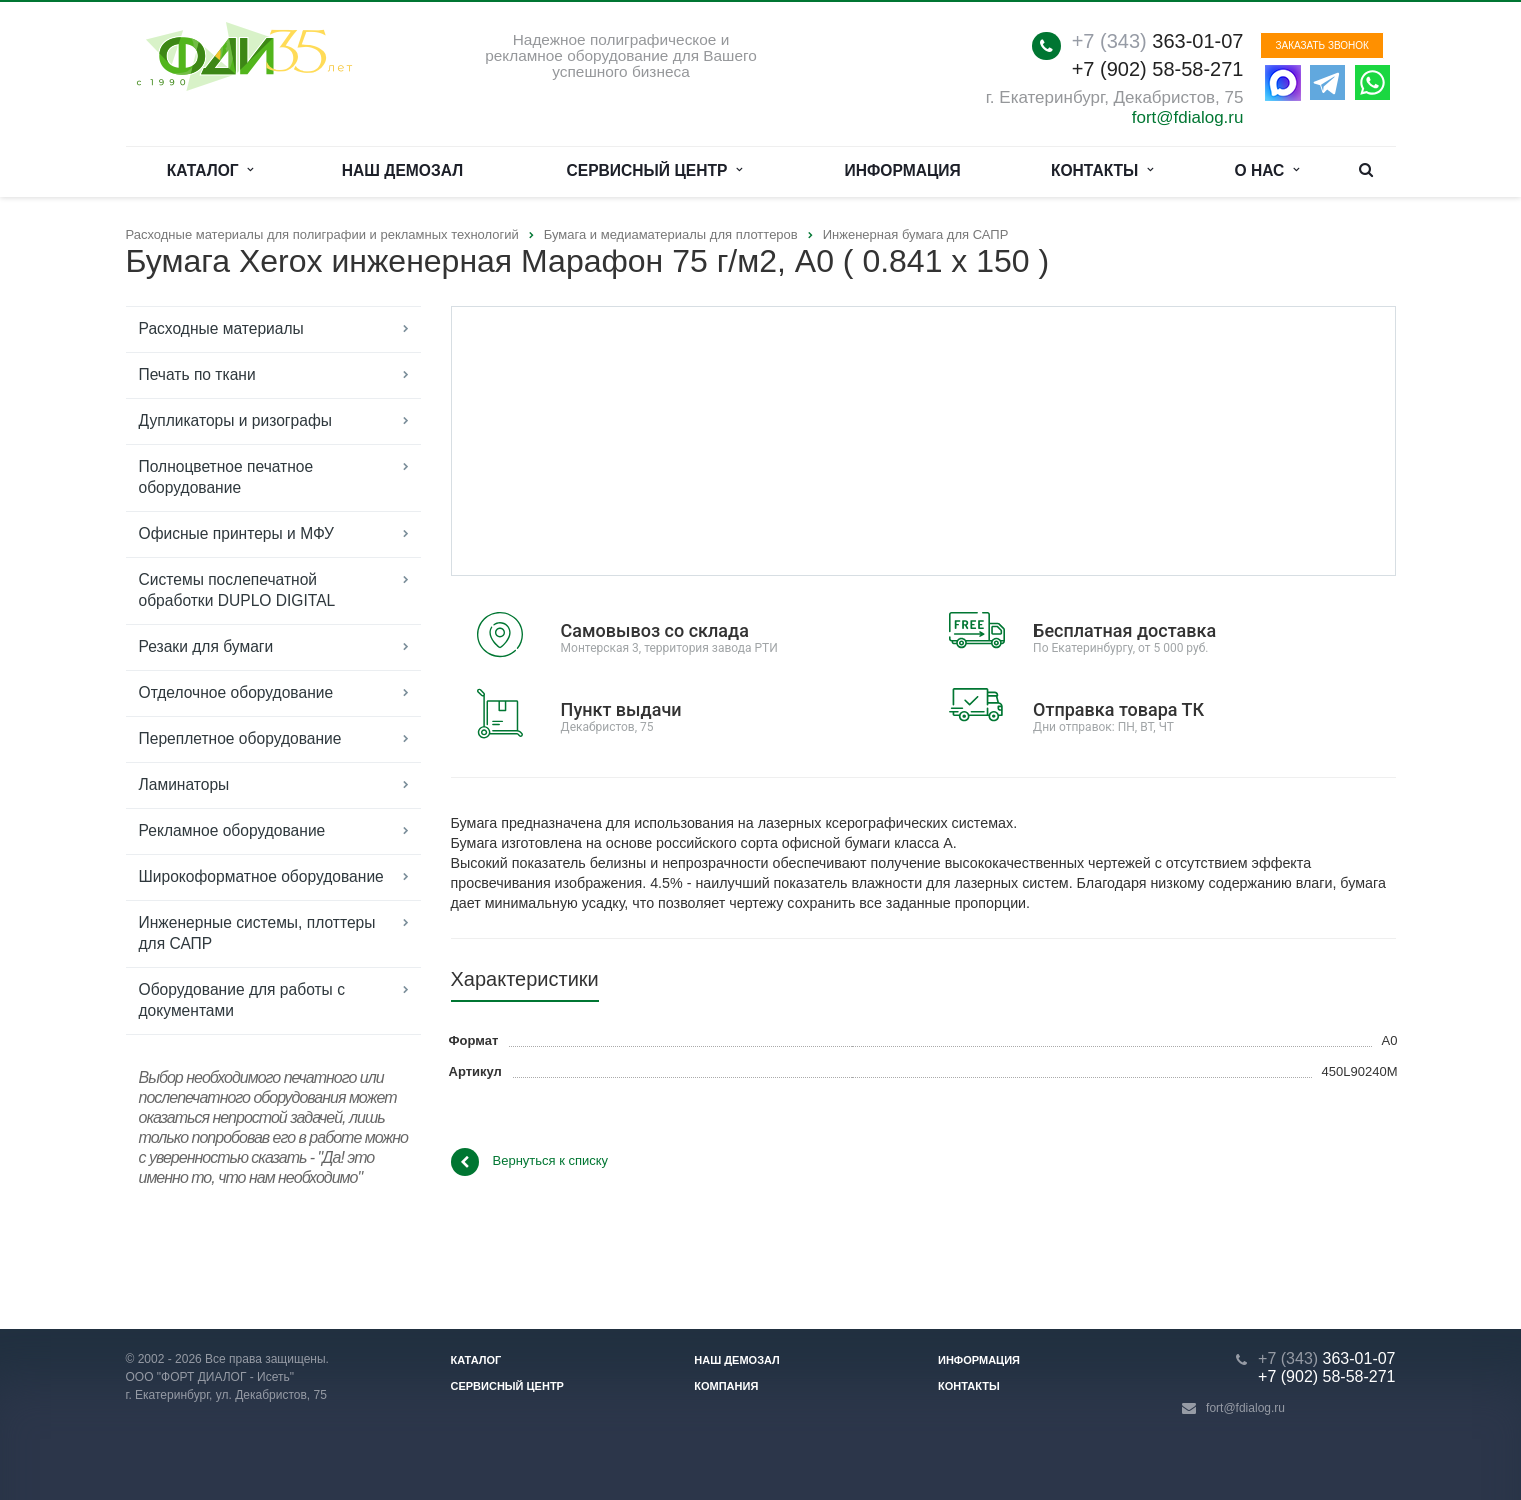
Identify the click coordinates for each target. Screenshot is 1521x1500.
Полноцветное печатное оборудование (226, 477)
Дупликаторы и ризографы (235, 420)
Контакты (1102, 171)
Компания (726, 1386)
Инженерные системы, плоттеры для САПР (257, 933)
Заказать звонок (1321, 45)
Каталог (210, 171)
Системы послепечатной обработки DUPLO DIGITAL (237, 590)
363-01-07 (1158, 41)
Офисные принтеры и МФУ (237, 533)
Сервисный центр (655, 171)
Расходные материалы (221, 328)
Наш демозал (402, 170)
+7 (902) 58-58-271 (1158, 69)
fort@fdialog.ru (1188, 117)
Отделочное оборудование (236, 692)
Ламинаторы (184, 784)
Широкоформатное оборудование (261, 876)
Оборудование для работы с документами (242, 1000)
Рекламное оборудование (232, 830)
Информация (903, 170)
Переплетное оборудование (240, 738)
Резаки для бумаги (206, 646)
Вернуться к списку (530, 1162)
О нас (1267, 171)
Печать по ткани (197, 374)
